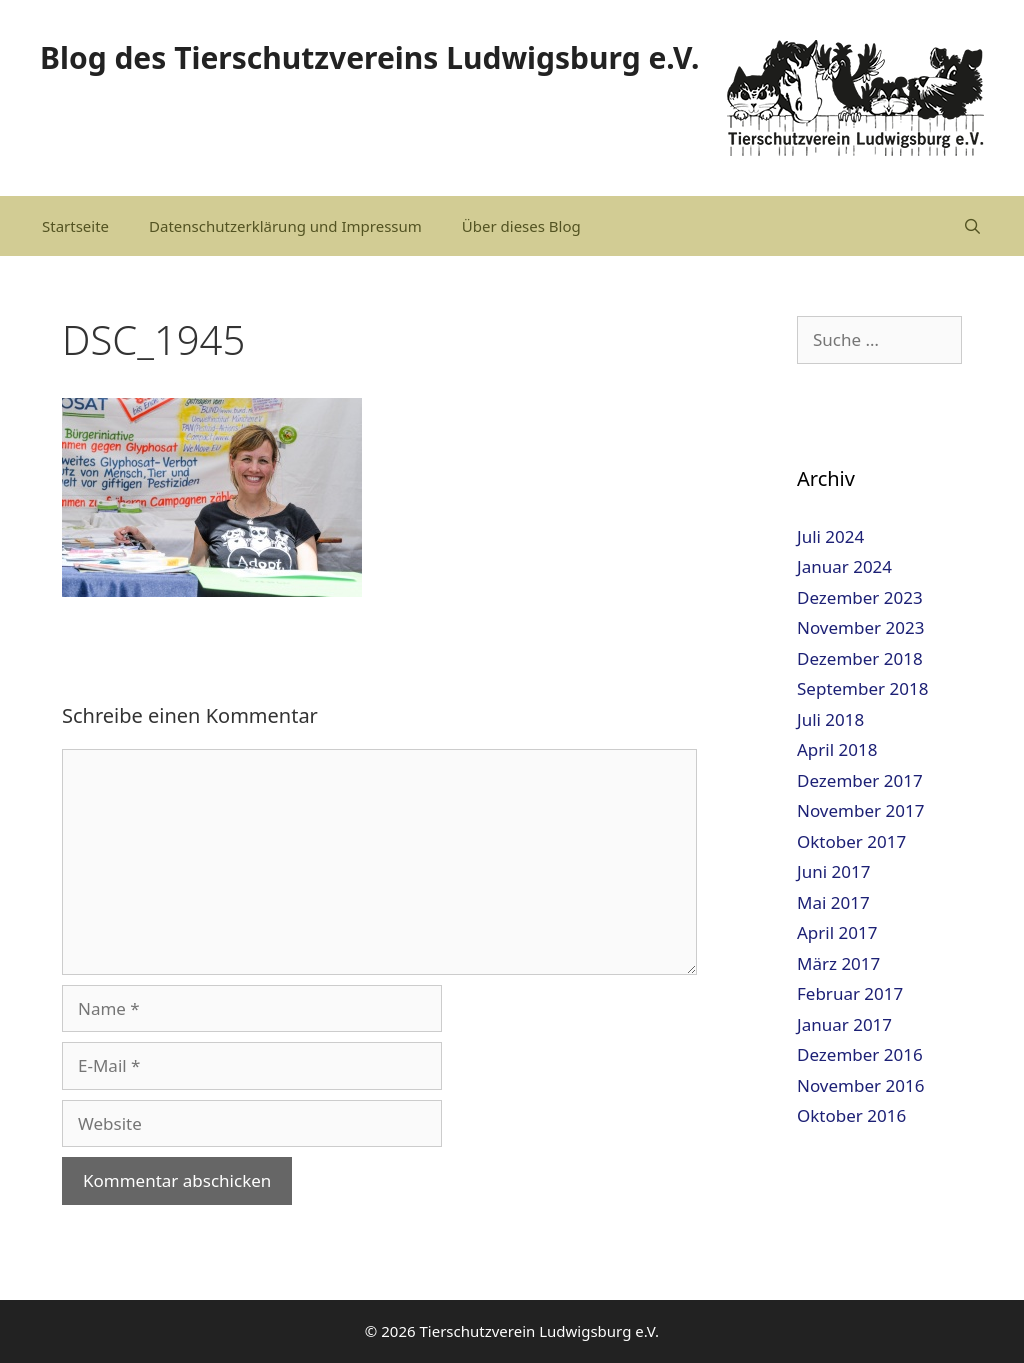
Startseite (75, 226)
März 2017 (838, 963)
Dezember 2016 (860, 1054)
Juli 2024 (830, 536)
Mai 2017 (833, 902)
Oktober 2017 (851, 841)
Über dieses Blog (521, 226)
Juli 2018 (830, 719)
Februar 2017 (850, 993)
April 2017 (837, 932)
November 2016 (860, 1085)
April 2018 (837, 749)
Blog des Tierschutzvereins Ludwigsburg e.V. (369, 57)
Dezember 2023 (860, 597)
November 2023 (860, 627)
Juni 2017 (833, 871)
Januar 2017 (844, 1024)
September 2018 (862, 688)
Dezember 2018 (860, 658)
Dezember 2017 (860, 780)
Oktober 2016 (851, 1115)
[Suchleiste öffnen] (972, 226)
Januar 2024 (844, 566)
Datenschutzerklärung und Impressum (285, 226)
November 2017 (860, 810)
